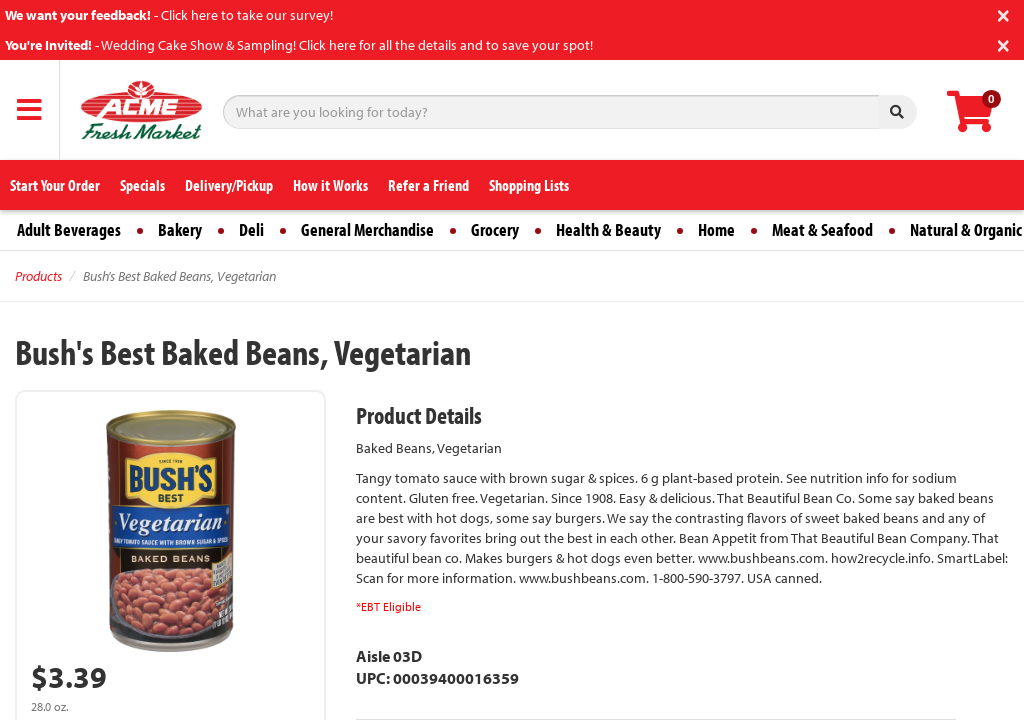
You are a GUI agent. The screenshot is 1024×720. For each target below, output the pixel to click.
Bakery (180, 229)
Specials (142, 185)
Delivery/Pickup (229, 185)
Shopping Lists (529, 185)
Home (716, 229)
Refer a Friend (428, 185)
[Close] (1003, 13)
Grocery (495, 229)
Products (38, 276)
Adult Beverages (69, 229)
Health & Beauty (608, 229)
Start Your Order (55, 185)
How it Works (330, 185)
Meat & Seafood (822, 229)
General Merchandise (367, 229)
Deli (251, 229)
